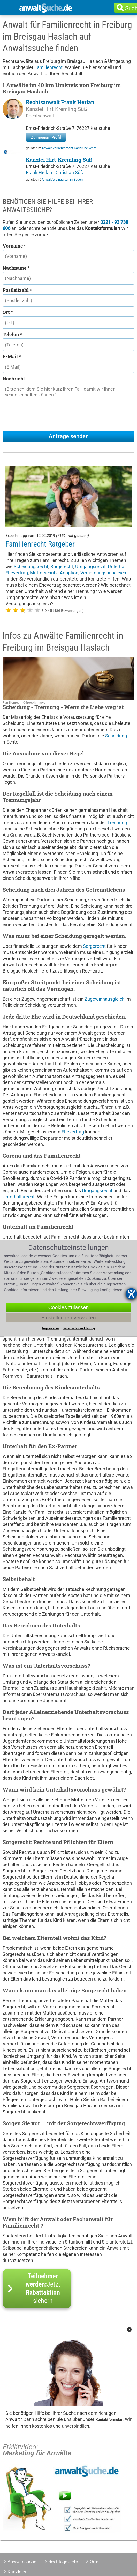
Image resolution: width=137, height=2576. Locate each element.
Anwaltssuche (22, 2561)
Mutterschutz (44, 572)
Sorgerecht (61, 566)
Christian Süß (69, 172)
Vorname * (14, 246)
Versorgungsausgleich (103, 572)
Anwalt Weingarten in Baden (62, 179)
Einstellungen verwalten (68, 1317)
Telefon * (12, 334)
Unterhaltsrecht (19, 1196)
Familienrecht (48, 67)
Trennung (117, 822)
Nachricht (14, 379)
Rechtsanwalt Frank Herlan (60, 102)
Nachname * (16, 268)
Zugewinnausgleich (105, 999)
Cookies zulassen (68, 1307)
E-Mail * (12, 356)
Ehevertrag (16, 572)
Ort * (8, 312)
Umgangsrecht (90, 566)
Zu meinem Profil (46, 137)
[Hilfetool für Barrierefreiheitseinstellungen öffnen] (131, 1293)
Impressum (50, 1328)
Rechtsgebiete (63, 2561)
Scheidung (116, 735)
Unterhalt (117, 566)
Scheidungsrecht (31, 566)
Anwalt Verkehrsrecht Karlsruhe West (69, 148)
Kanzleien (17, 2571)
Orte (94, 2561)
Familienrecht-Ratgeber (40, 544)
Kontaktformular (109, 2420)
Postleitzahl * (17, 290)
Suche (134, 8)
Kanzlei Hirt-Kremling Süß (56, 109)
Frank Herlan (39, 172)
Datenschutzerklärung (79, 1328)
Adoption (69, 572)
